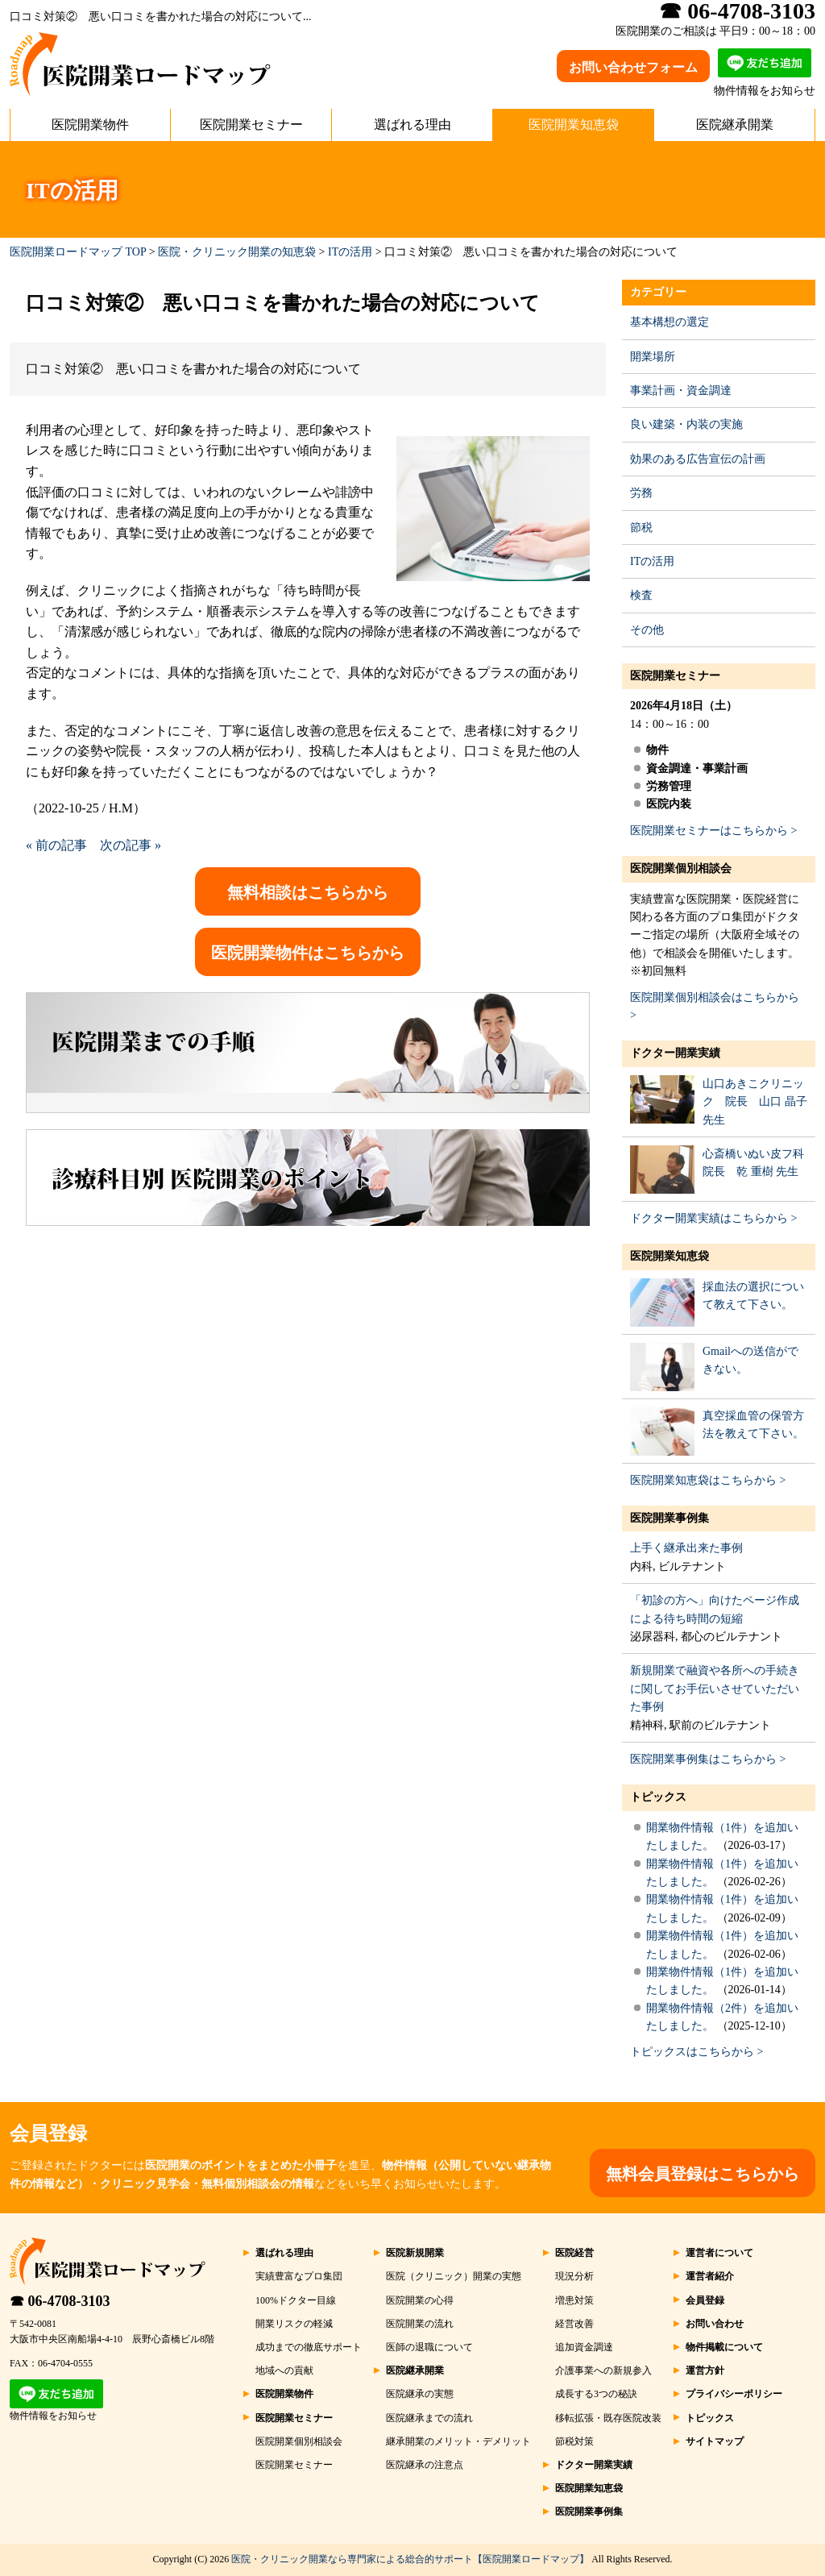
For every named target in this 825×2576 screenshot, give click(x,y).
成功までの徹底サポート (308, 2347)
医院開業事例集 (669, 1518)
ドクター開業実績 (675, 1053)
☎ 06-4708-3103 (60, 2301)
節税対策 (574, 2441)
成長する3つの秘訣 (596, 2393)
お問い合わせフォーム (633, 67)
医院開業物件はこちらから (307, 953)
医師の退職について (429, 2347)
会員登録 (705, 2300)
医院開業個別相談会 (681, 868)
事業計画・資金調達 (681, 390)
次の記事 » (130, 845)
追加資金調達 (584, 2347)
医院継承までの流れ (429, 2418)
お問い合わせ (715, 2323)
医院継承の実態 (420, 2393)
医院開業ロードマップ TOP (78, 252)
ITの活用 (350, 252)
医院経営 (574, 2252)
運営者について (719, 2252)
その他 (647, 630)
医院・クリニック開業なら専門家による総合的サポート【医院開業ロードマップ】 (410, 2559)
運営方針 (705, 2370)
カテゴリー (658, 292)
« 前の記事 (56, 845)
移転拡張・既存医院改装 (608, 2418)
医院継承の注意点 (424, 2464)
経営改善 (574, 2323)
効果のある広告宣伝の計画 (697, 459)
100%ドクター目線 (295, 2300)
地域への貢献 (284, 2370)
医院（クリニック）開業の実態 (453, 2276)
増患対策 (574, 2300)
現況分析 (574, 2276)
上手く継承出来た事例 (686, 1548)
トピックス (658, 1797)
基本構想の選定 (669, 322)
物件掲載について (724, 2347)
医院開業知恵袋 (574, 124)
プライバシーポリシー (734, 2393)
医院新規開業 (415, 2252)
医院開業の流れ (420, 2323)
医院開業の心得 (420, 2300)
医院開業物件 (90, 124)
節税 (641, 527)
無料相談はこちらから (307, 892)
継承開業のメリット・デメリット (458, 2441)
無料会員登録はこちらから (702, 2174)
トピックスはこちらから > (696, 2052)
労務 (641, 493)
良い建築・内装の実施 (686, 424)
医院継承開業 (734, 124)
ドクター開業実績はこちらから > (713, 1218)
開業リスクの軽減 (294, 2323)
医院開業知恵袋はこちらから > (708, 1480)
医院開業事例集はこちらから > (708, 1759)
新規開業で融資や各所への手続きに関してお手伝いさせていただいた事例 (714, 1688)
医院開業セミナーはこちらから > (713, 831)
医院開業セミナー (251, 124)
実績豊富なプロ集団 (298, 2276)
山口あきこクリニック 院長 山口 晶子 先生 (755, 1102)
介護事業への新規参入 (603, 2370)
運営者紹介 (710, 2276)
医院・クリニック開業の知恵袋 (237, 252)
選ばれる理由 (412, 124)
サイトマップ (715, 2441)
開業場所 (652, 357)
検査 (641, 595)
